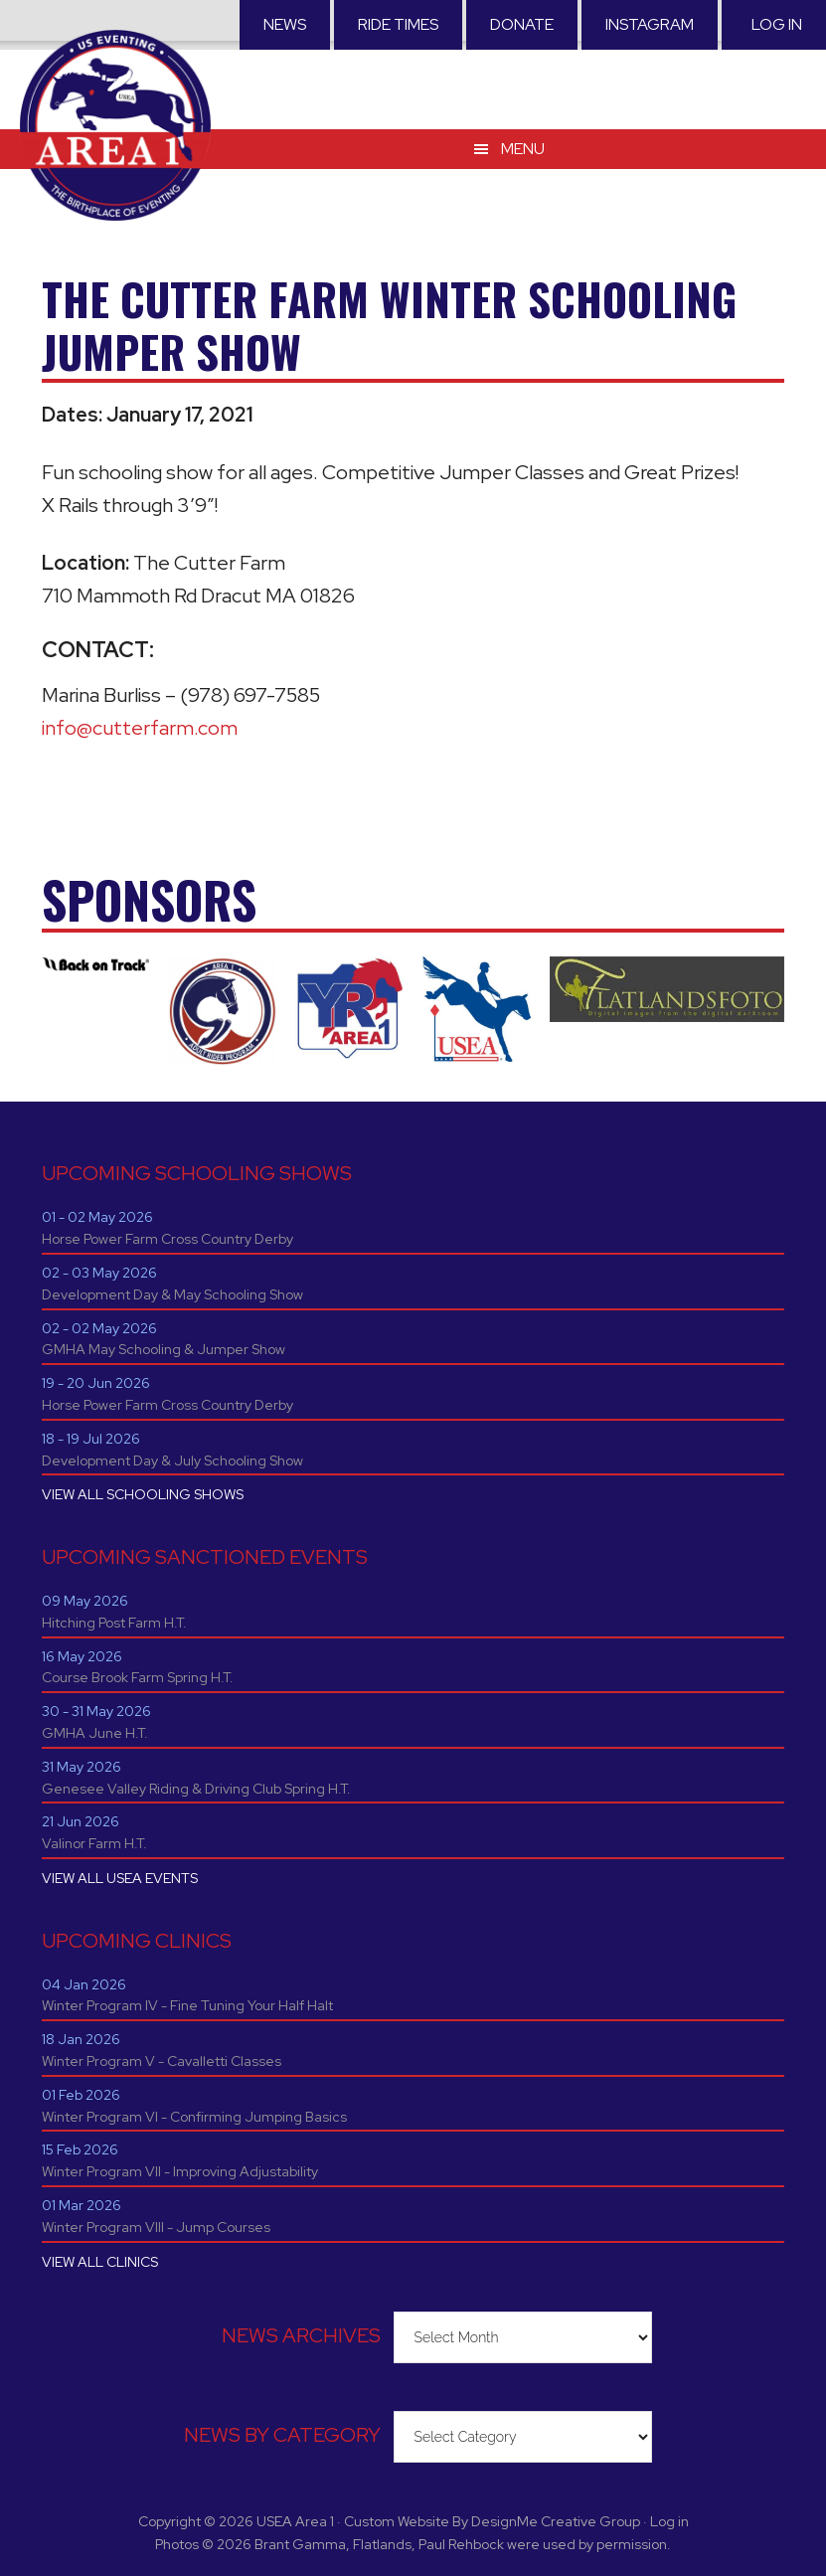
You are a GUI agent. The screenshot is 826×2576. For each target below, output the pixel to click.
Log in (776, 24)
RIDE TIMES (398, 24)
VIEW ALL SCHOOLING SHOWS (143, 1494)
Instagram (649, 24)
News (284, 24)
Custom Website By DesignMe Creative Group (492, 2521)
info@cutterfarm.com (140, 728)
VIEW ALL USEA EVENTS (120, 1878)
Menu (523, 148)
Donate (522, 24)
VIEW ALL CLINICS (100, 2262)
